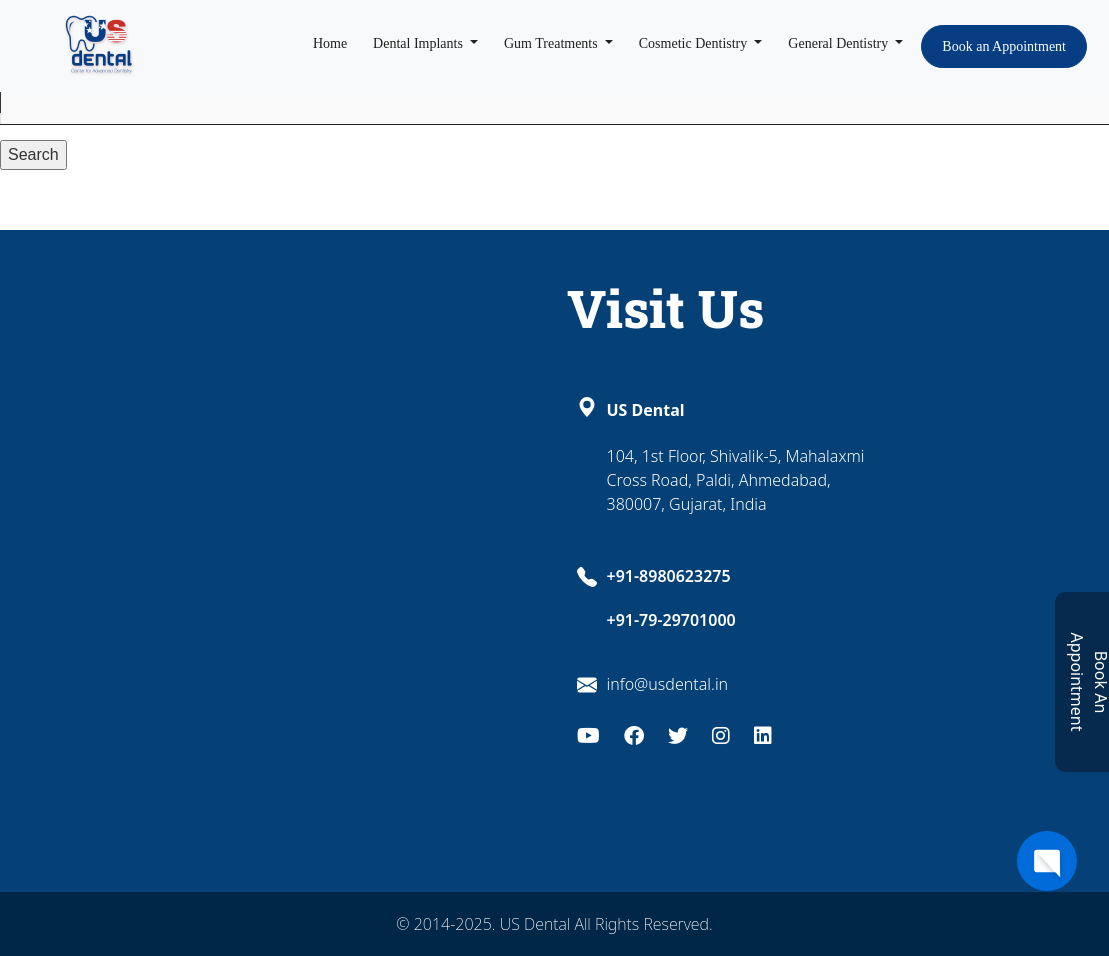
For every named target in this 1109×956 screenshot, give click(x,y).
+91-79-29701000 (671, 620)
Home (330, 43)
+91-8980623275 (669, 576)
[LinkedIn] (763, 733)
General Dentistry (839, 43)
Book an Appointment (1004, 46)
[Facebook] (634, 733)
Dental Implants (419, 43)
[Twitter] (678, 733)
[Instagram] (721, 733)
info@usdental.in (668, 684)
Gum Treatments (552, 43)
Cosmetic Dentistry (695, 43)
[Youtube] (588, 733)
